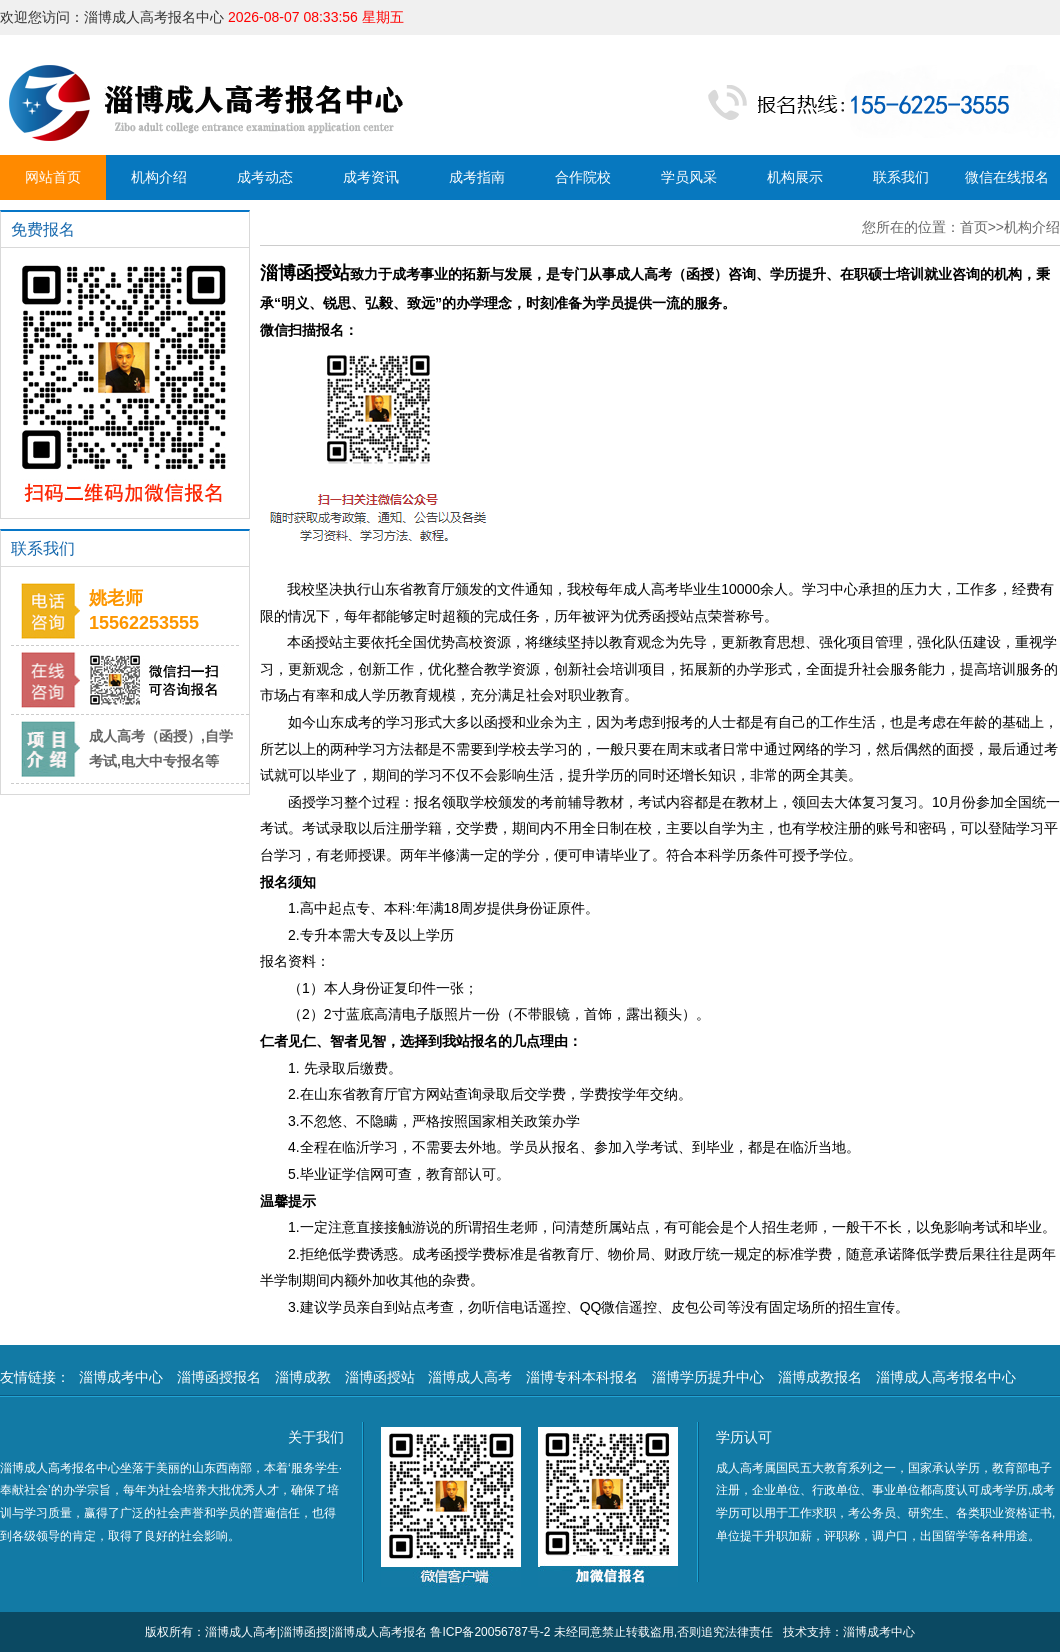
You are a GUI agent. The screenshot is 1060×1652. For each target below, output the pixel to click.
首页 (974, 227)
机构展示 (795, 177)
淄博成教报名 (820, 1377)
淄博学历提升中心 (708, 1377)
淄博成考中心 (121, 1377)
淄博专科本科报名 (582, 1377)
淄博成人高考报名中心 (946, 1377)
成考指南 (477, 177)
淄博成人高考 (470, 1377)
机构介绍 (159, 177)
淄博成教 (303, 1377)
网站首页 (53, 177)
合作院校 (583, 177)
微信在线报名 (1007, 177)
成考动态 (265, 177)
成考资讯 (371, 177)
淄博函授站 (380, 1377)
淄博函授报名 (219, 1377)
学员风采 (689, 177)
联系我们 (901, 177)
